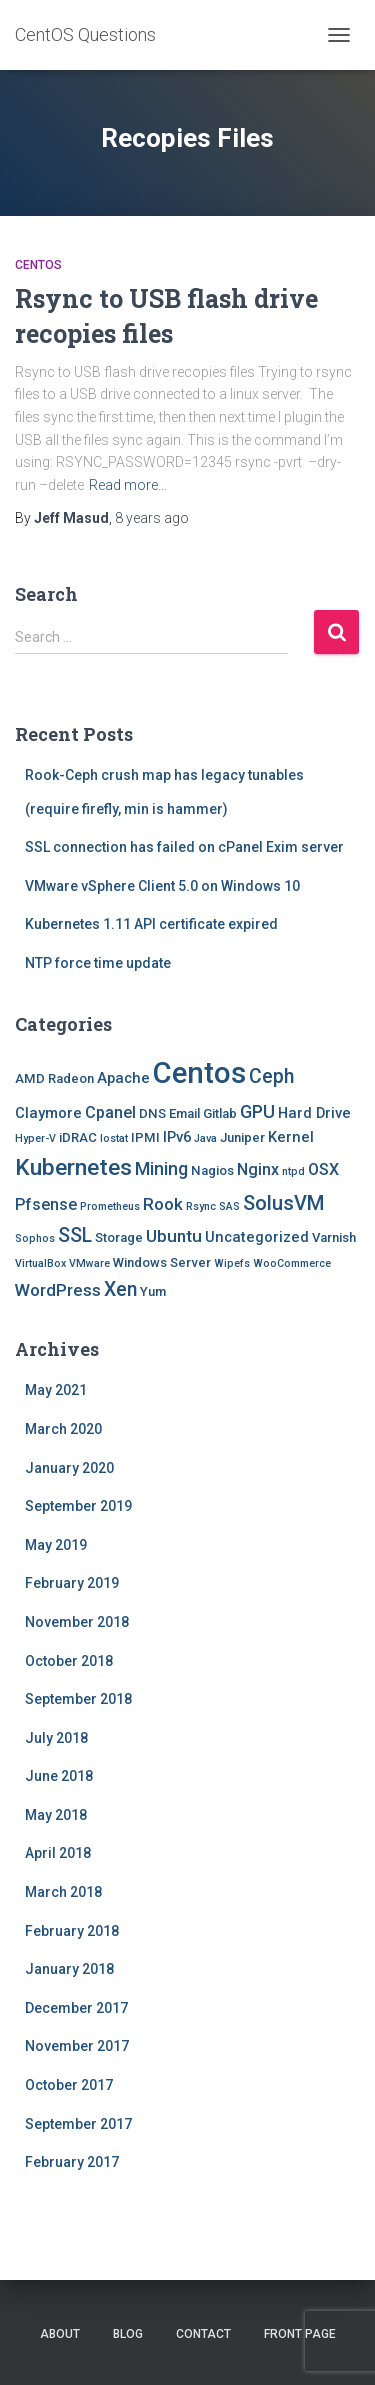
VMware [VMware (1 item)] (89, 1263)
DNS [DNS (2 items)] (152, 1113)
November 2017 (77, 2046)
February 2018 (72, 1931)
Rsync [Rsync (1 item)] (201, 1206)
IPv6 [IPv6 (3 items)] (177, 1137)
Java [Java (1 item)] (205, 1138)
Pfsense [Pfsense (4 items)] (46, 1204)
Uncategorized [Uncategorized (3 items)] (257, 1237)
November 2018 (77, 1622)
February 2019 (72, 1583)
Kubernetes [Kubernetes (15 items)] (73, 1167)
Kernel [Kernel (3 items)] (291, 1137)
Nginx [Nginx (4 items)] (258, 1169)
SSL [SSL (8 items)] (75, 1235)
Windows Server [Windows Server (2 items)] (162, 1262)
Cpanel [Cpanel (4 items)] (110, 1112)
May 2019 (56, 1545)
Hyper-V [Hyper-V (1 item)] (35, 1138)
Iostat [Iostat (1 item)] (114, 1138)
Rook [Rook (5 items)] (163, 1204)
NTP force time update (98, 963)
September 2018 (78, 1699)
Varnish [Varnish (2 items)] (334, 1237)
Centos (38, 265)
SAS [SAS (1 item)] (229, 1206)
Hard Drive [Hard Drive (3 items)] (314, 1113)
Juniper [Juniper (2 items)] (242, 1137)
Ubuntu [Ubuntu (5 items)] (174, 1236)
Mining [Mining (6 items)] (161, 1168)
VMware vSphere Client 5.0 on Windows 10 (162, 886)
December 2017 (76, 2008)
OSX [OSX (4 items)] (323, 1169)
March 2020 (63, 1429)
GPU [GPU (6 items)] (257, 1111)
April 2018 (58, 1853)
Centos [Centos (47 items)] (199, 1073)
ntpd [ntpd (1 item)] (293, 1171)
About (60, 2334)
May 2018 (56, 1815)
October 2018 (69, 1661)
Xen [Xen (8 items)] (120, 1289)
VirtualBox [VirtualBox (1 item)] (40, 1263)
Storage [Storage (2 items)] (119, 1237)
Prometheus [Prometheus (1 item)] (110, 1206)
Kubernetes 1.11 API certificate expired (151, 924)
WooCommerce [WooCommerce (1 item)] (292, 1263)
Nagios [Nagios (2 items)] (212, 1170)
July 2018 (56, 1738)
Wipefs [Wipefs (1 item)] (232, 1263)
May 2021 (56, 1390)
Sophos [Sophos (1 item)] (35, 1238)
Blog (128, 2334)
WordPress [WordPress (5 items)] (58, 1290)
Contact (203, 2334)
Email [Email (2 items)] (184, 1113)
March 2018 (63, 1892)
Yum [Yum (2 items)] (153, 1291)
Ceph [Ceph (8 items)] (271, 1076)
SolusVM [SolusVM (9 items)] (283, 1203)
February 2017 (72, 2162)
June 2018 (59, 1776)
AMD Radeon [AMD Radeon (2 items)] (54, 1078)
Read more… (128, 485)
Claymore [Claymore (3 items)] (48, 1113)
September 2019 (78, 1506)
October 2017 (69, 2085)
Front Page (300, 2334)
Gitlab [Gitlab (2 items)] (220, 1113)
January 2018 (69, 1969)
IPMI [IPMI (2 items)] (145, 1137)
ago (152, 518)
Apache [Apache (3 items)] (123, 1078)
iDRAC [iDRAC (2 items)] (78, 1137)
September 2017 (78, 2124)
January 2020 (69, 1468)
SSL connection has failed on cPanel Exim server (184, 847)
